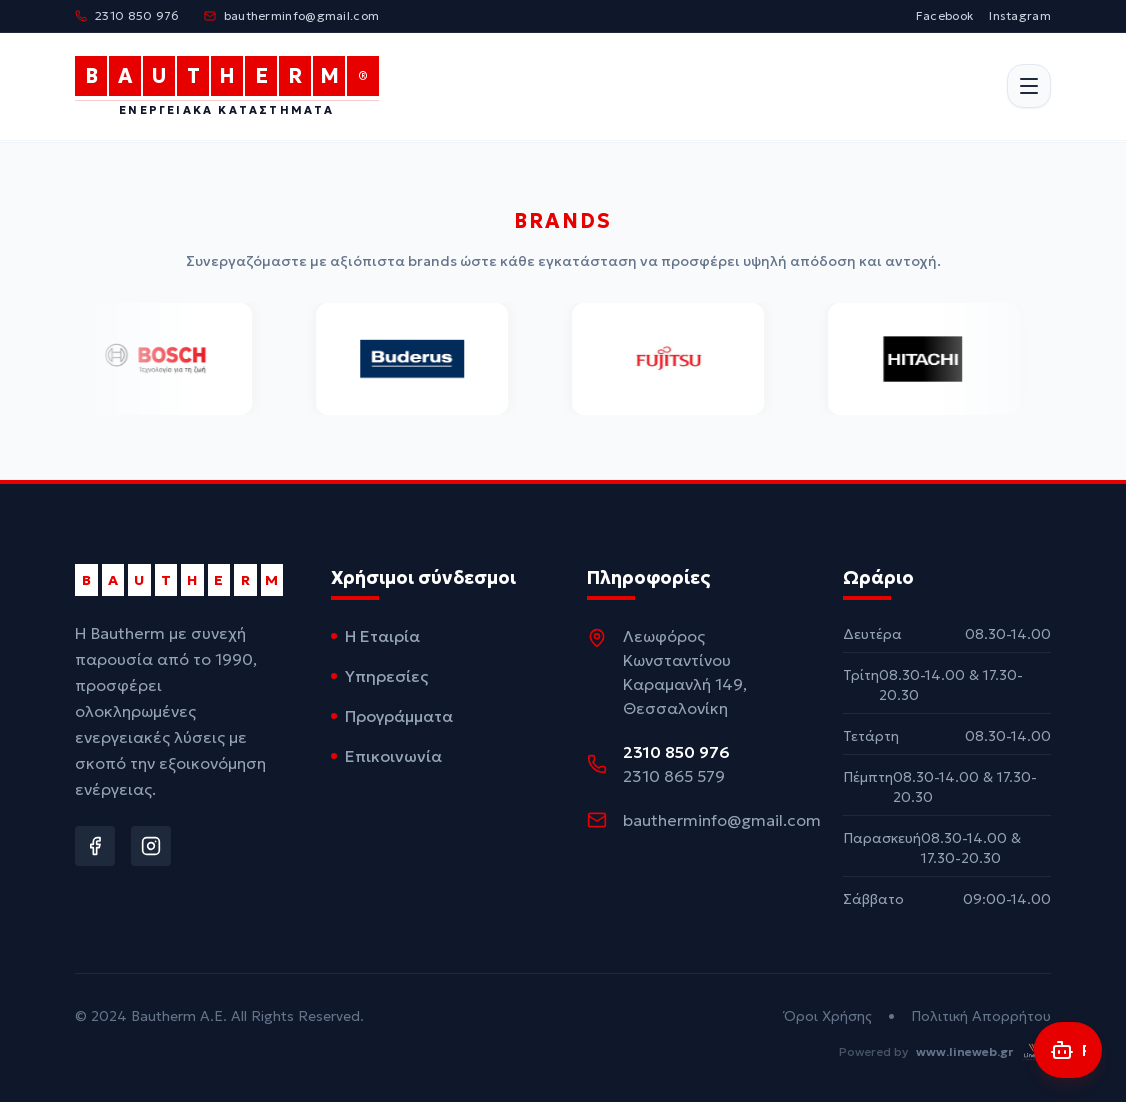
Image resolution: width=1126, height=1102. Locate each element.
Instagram (1020, 15)
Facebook (944, 15)
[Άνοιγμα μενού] (1029, 87)
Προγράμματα (392, 716)
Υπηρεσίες (379, 676)
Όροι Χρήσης (828, 1016)
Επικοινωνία (386, 756)
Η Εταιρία (375, 636)
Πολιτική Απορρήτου (981, 1016)
